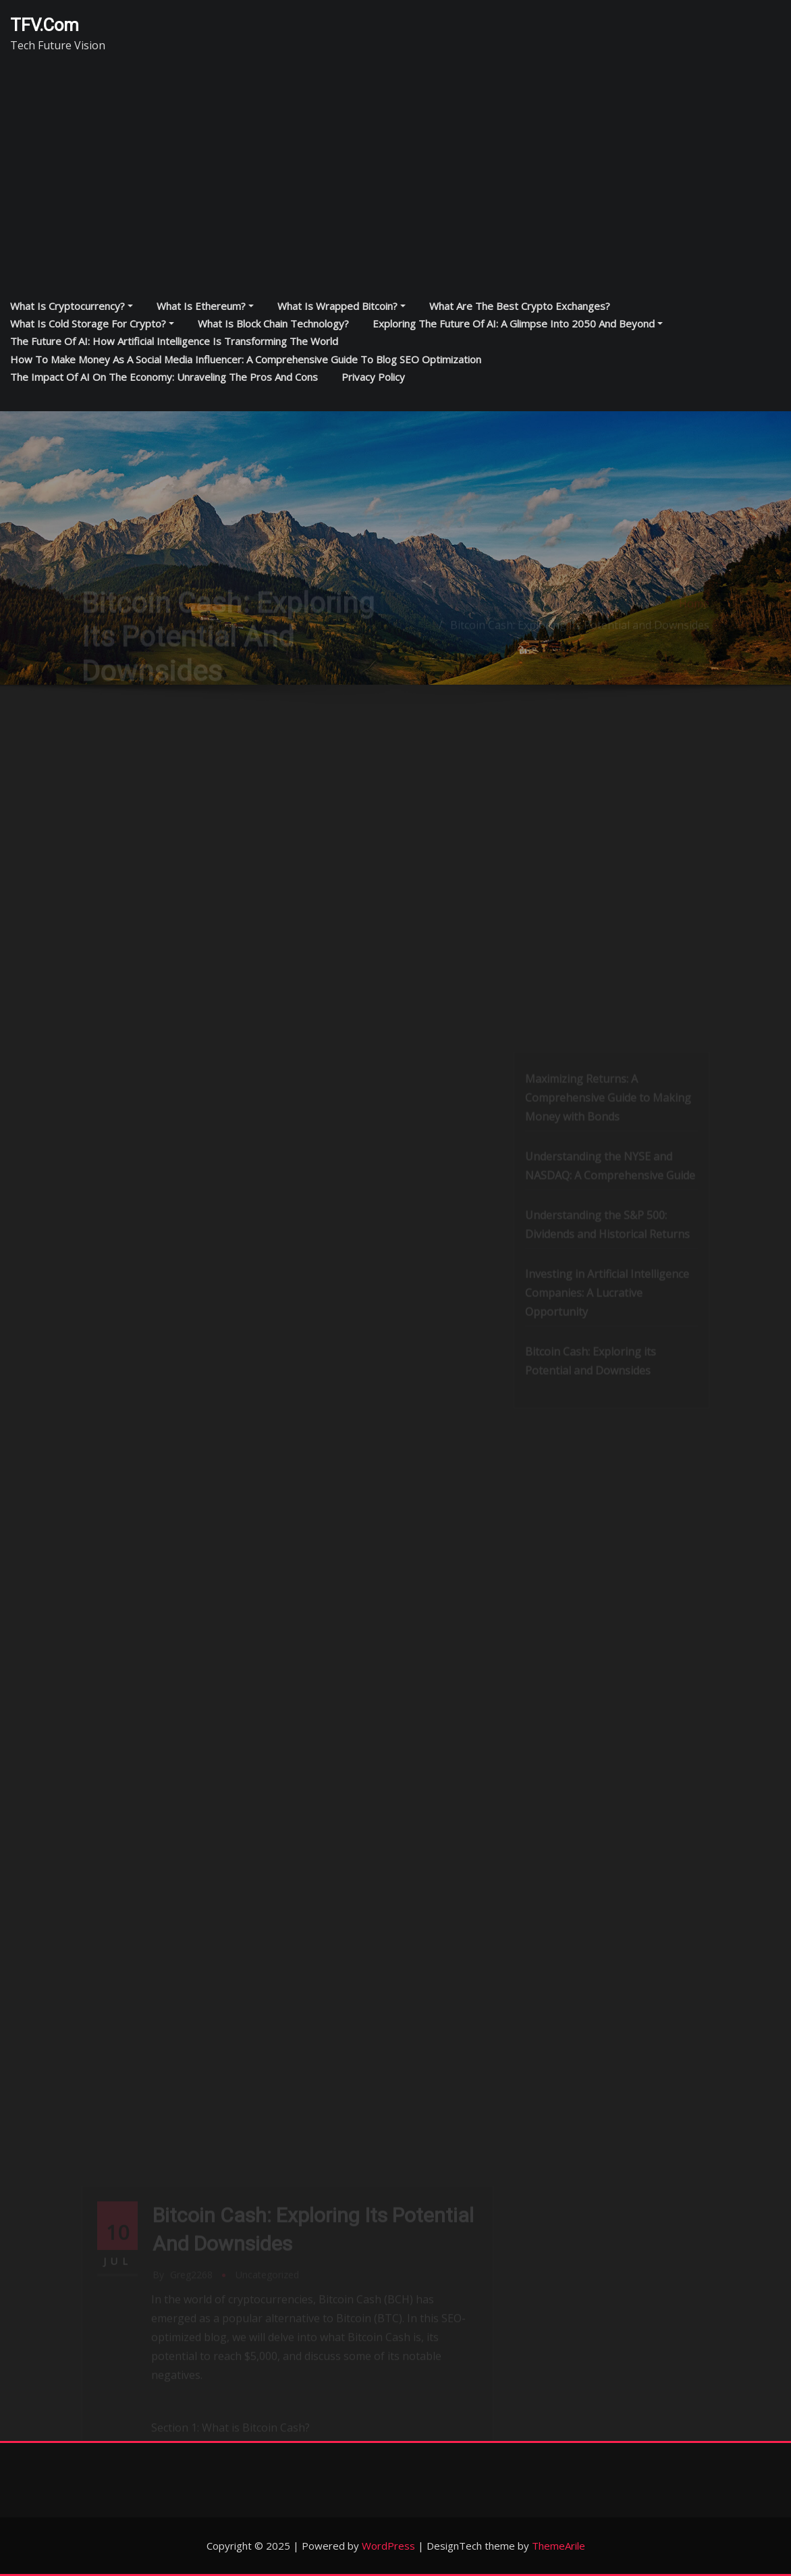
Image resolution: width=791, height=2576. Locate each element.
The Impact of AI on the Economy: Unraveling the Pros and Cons (164, 377)
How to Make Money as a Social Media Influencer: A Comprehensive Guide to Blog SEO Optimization (245, 359)
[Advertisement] (399, 170)
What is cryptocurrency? (71, 306)
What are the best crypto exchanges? (519, 306)
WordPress (388, 2545)
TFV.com (44, 25)
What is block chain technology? (273, 323)
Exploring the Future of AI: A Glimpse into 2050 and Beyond (518, 323)
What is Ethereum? (205, 306)
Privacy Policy (373, 377)
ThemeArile (558, 2545)
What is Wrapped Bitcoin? (341, 306)
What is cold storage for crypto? (92, 323)
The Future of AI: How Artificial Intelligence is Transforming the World (174, 341)
